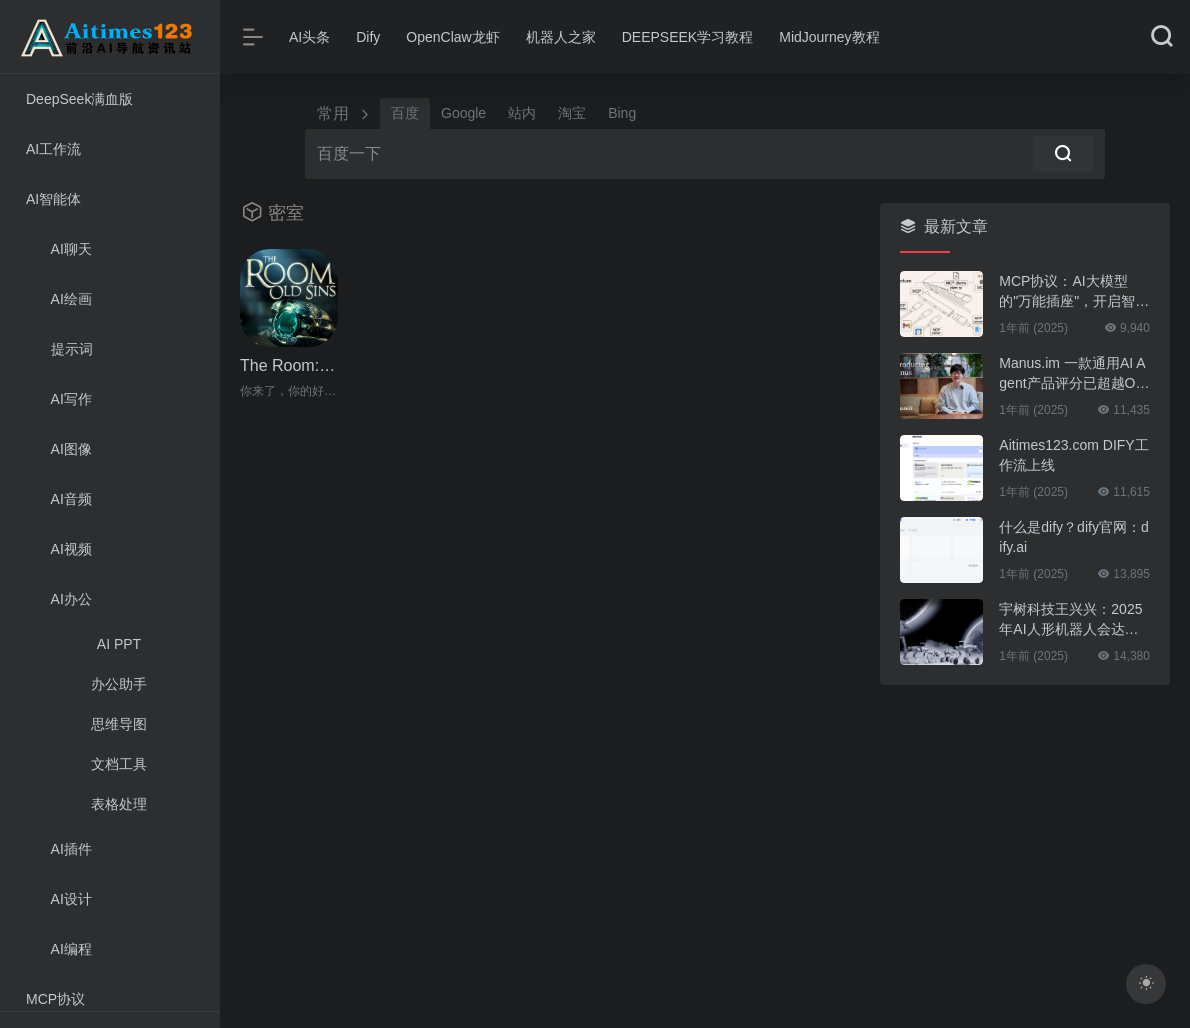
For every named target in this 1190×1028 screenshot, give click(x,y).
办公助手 (119, 684)
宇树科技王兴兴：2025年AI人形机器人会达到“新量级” (1070, 620)
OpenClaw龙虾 (452, 37)
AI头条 (309, 37)
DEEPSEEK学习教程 (687, 37)
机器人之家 (561, 37)
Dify (368, 37)
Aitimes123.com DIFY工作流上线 (1073, 455)
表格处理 (119, 804)
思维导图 (119, 724)
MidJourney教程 (829, 37)
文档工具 (119, 764)
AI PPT (119, 644)
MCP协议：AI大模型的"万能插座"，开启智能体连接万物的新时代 (1074, 292)
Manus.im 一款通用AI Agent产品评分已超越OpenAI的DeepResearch (1072, 374)
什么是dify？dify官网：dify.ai (1073, 537)
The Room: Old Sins (289, 365)
